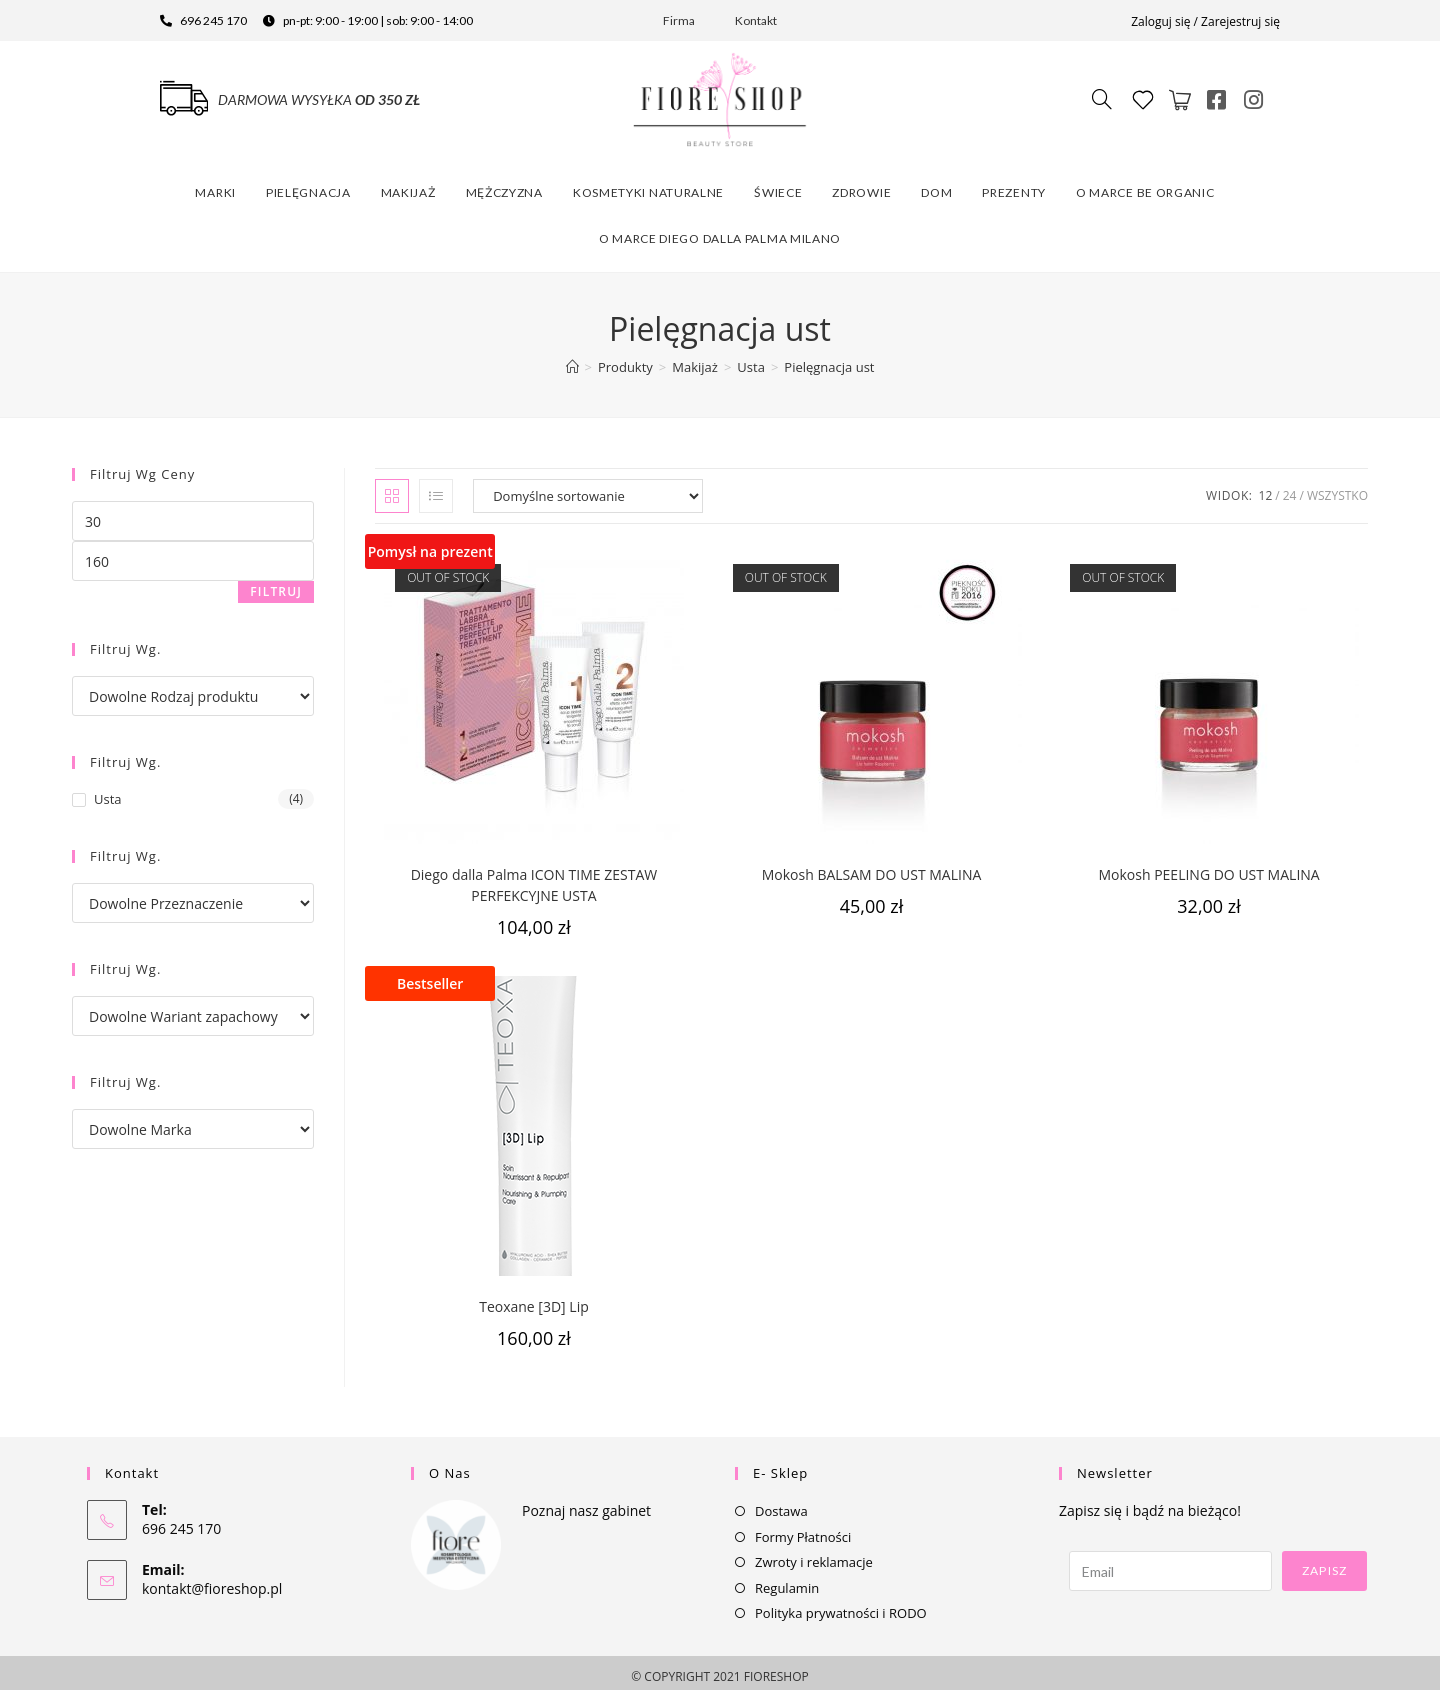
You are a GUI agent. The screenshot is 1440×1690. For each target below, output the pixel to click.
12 (1266, 487)
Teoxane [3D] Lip (534, 1298)
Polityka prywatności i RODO (841, 1605)
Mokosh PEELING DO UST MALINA (1208, 866)
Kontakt (756, 20)
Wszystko (1337, 487)
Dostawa (781, 1503)
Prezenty (1014, 184)
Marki (215, 184)
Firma (679, 20)
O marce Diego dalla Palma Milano (720, 230)
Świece (778, 184)
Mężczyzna (504, 184)
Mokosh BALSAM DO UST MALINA (872, 866)
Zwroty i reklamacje (814, 1554)
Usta (108, 791)
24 (1290, 487)
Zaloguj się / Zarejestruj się (1205, 21)
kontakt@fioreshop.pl (212, 1580)
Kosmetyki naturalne (648, 184)
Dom (936, 184)
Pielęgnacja (308, 184)
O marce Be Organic (1145, 184)
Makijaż (408, 184)
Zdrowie (861, 184)
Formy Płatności (803, 1529)
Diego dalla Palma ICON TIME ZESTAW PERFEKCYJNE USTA (534, 877)
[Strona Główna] (572, 359)
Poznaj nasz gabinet (586, 1502)
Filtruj (276, 583)
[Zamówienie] (588, 488)
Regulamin (787, 1580)
